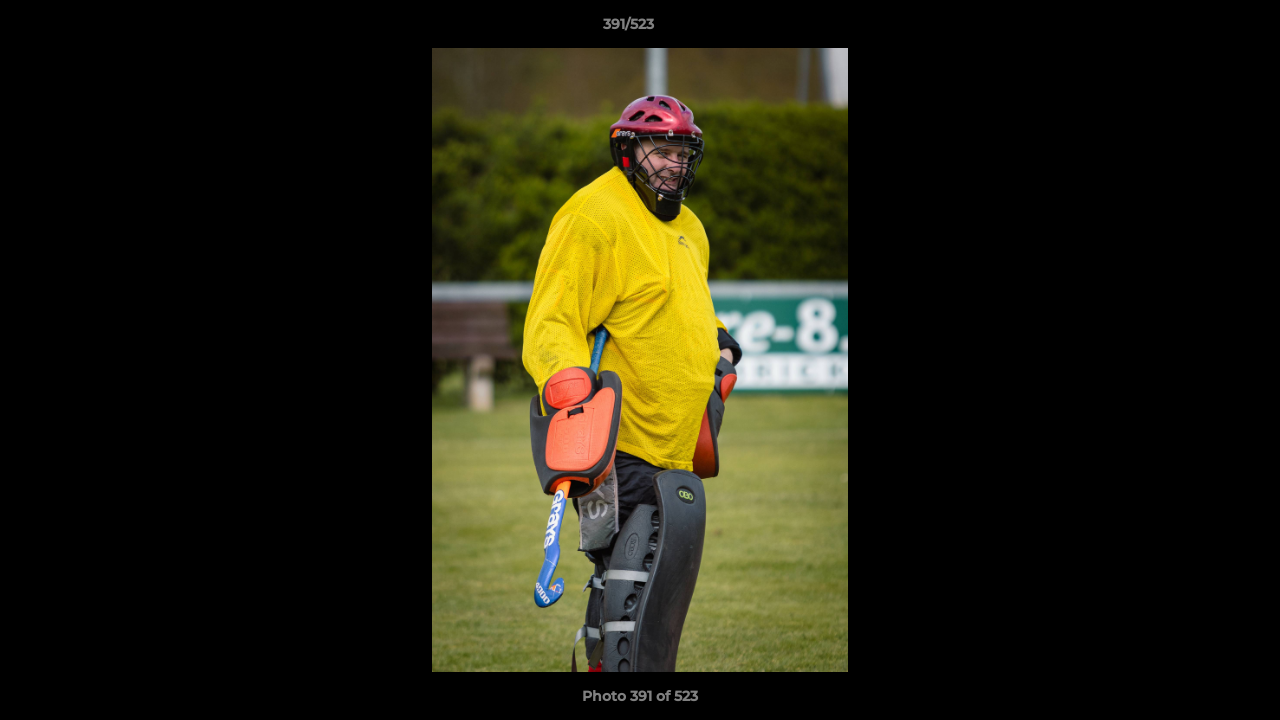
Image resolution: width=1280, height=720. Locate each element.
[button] (1196, 29)
